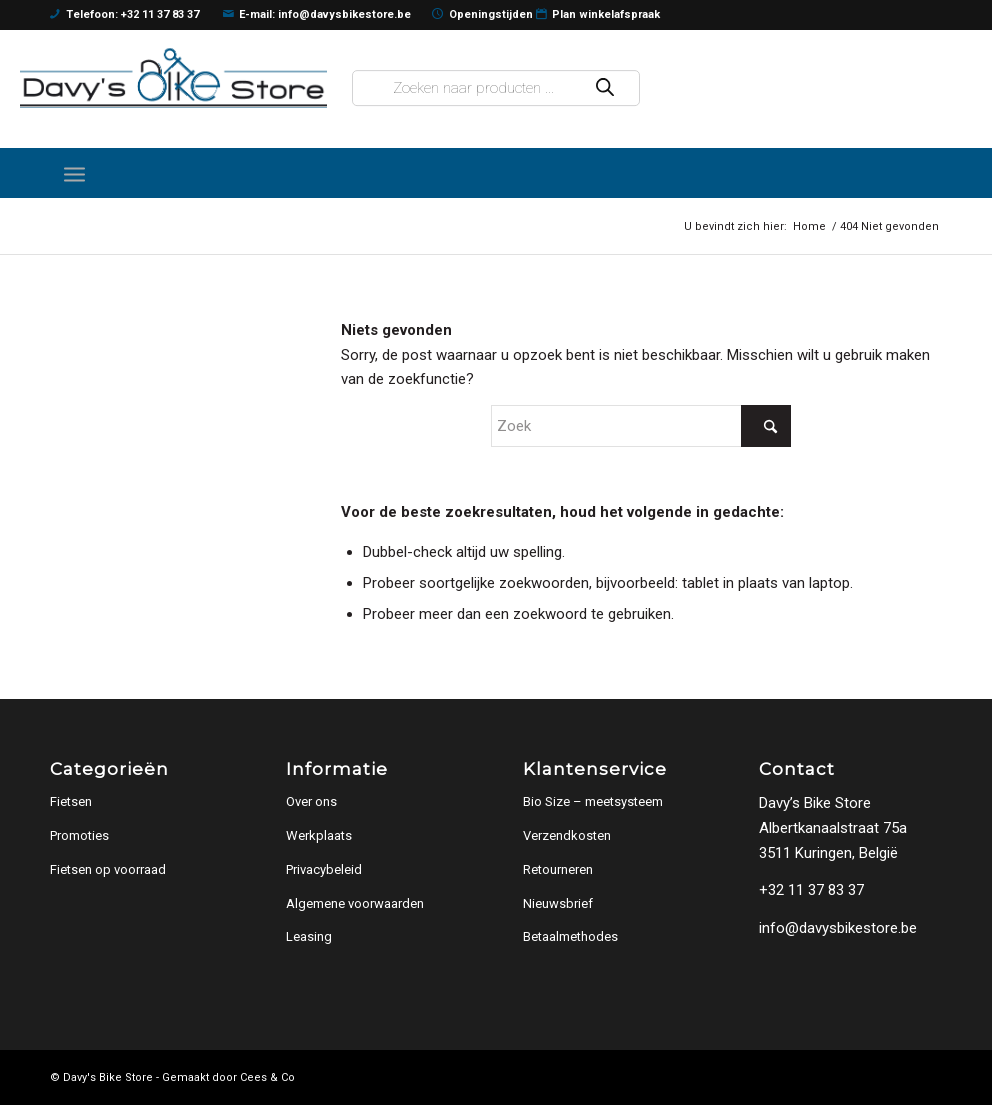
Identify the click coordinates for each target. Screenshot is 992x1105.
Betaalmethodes (570, 936)
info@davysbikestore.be (838, 928)
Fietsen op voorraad (108, 869)
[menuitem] (74, 173)
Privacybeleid (324, 869)
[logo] (173, 77)
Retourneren (558, 869)
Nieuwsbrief (558, 903)
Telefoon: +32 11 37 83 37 (124, 15)
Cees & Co (267, 1077)
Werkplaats (319, 835)
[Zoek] (641, 426)
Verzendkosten (567, 835)
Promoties (79, 835)
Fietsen (71, 801)
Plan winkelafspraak (598, 15)
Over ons (311, 801)
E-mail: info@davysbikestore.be (317, 15)
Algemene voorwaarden (355, 903)
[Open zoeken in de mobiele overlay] (495, 88)
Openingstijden (482, 15)
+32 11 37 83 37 (811, 890)
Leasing (309, 936)
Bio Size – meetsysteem (593, 801)
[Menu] (74, 173)
